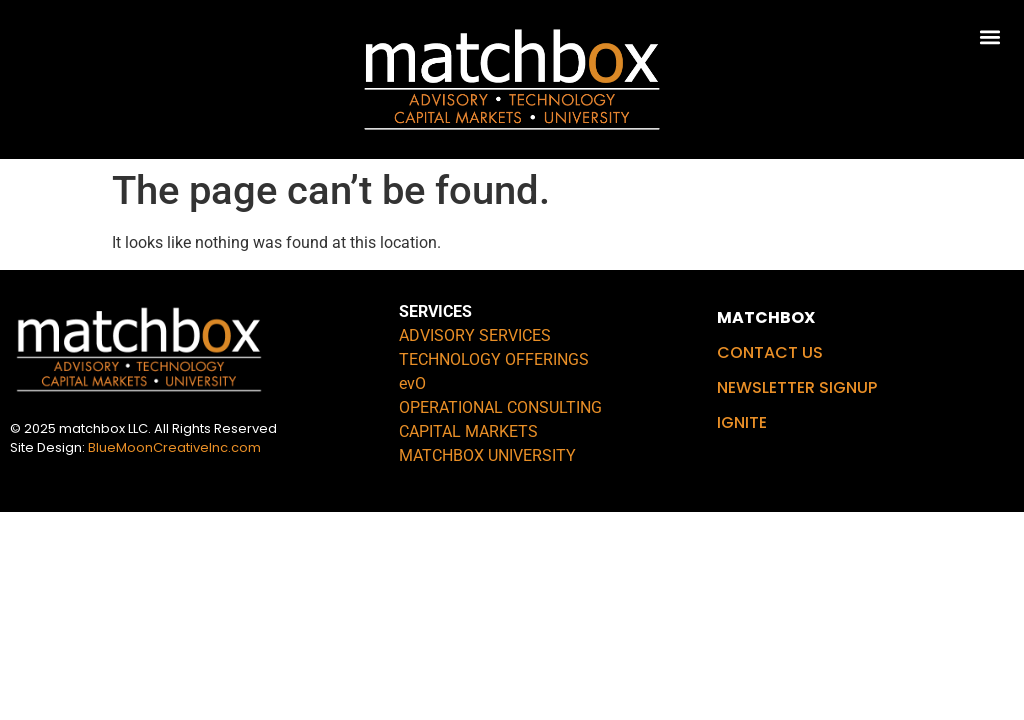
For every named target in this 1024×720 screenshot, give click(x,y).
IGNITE (742, 422)
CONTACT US (770, 352)
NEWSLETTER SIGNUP (797, 387)
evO (412, 383)
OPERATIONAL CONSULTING (500, 407)
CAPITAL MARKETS (468, 431)
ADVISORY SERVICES (475, 335)
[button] (990, 36)
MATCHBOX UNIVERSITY (487, 455)
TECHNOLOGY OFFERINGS (494, 359)
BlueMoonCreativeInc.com (174, 447)
